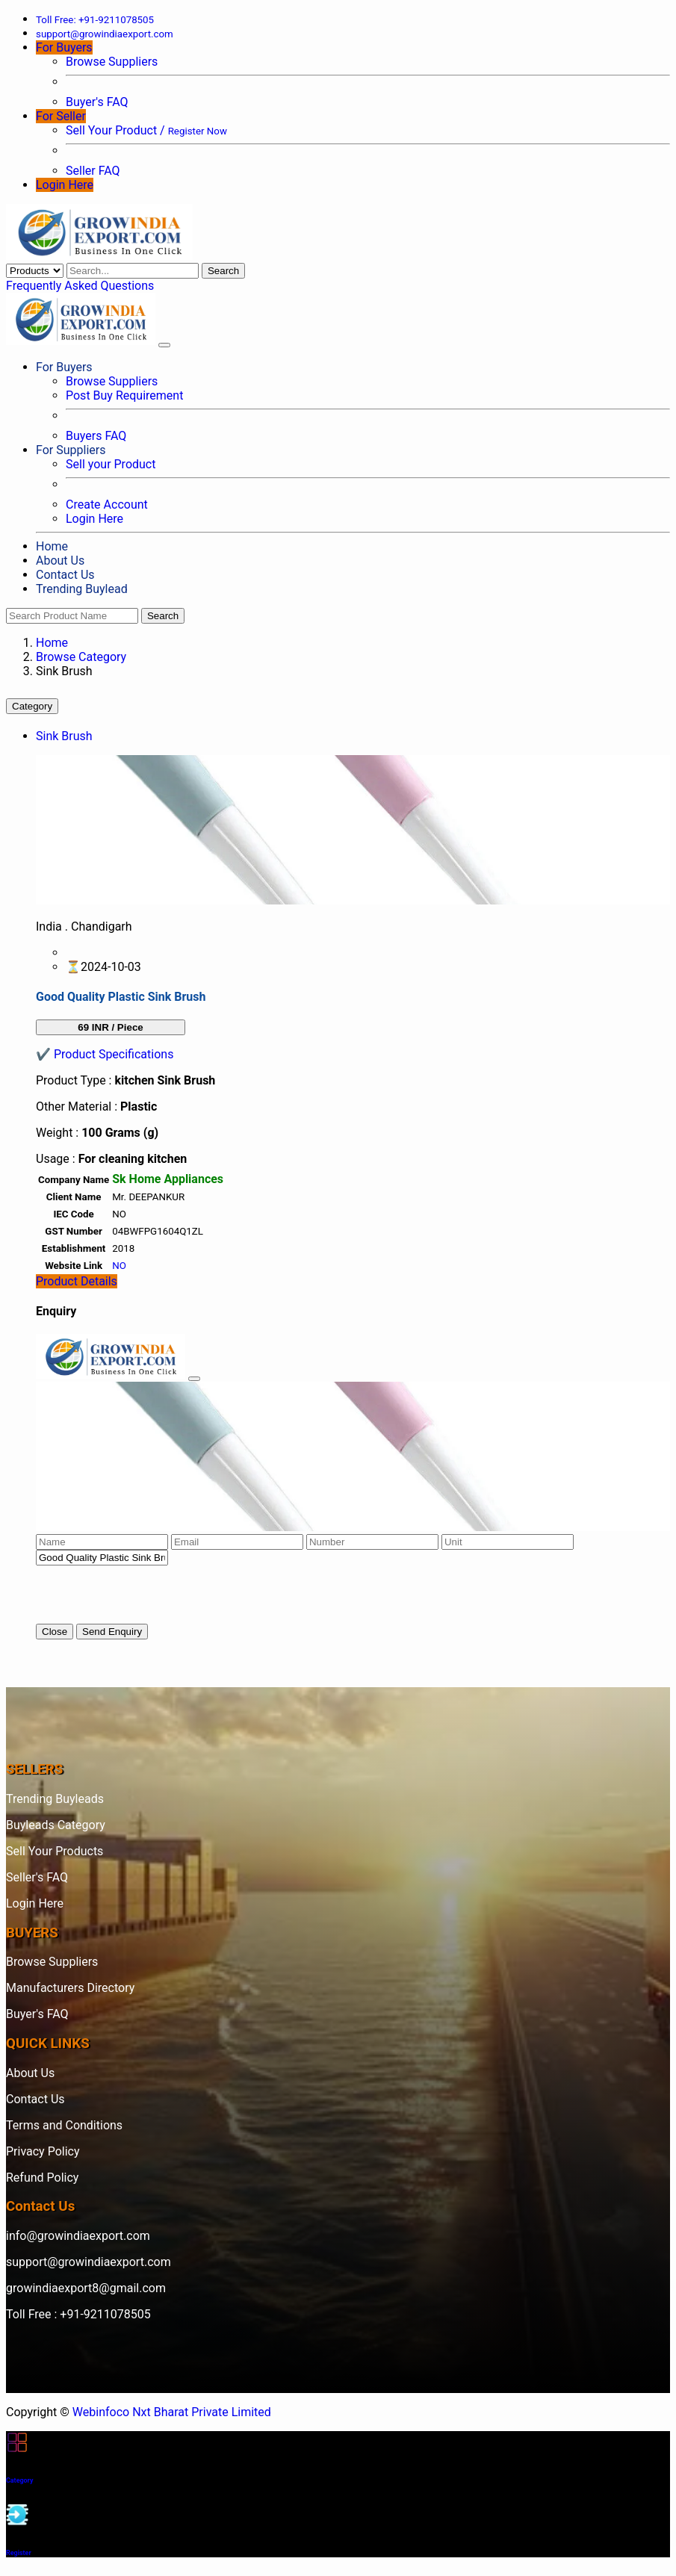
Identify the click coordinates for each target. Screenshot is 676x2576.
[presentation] (149, 1594)
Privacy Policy (43, 2151)
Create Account (107, 504)
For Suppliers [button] (70, 450)
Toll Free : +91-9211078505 (78, 2314)
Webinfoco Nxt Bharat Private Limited (171, 2412)
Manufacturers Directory (70, 1988)
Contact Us (65, 575)
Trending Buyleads (55, 1799)
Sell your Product (110, 464)
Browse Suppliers (112, 62)
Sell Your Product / (146, 130)
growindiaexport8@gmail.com (86, 2288)
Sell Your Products (54, 1851)
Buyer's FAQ (97, 102)
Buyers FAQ (96, 436)
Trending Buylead (82, 589)
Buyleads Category (55, 1825)
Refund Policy (42, 2177)
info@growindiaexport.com (78, 2236)
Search (223, 270)
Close (54, 1631)
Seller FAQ (93, 171)
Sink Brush (64, 736)
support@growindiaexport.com (88, 2262)
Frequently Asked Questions (80, 286)
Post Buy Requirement (124, 395)
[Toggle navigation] (164, 345)
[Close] (194, 1379)
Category (32, 706)
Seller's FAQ (37, 1877)
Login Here (64, 185)
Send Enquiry (112, 1631)
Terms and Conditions (64, 2125)
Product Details (76, 1281)
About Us (60, 560)
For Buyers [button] (64, 47)
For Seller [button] (61, 116)
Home (52, 546)
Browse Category (81, 657)
